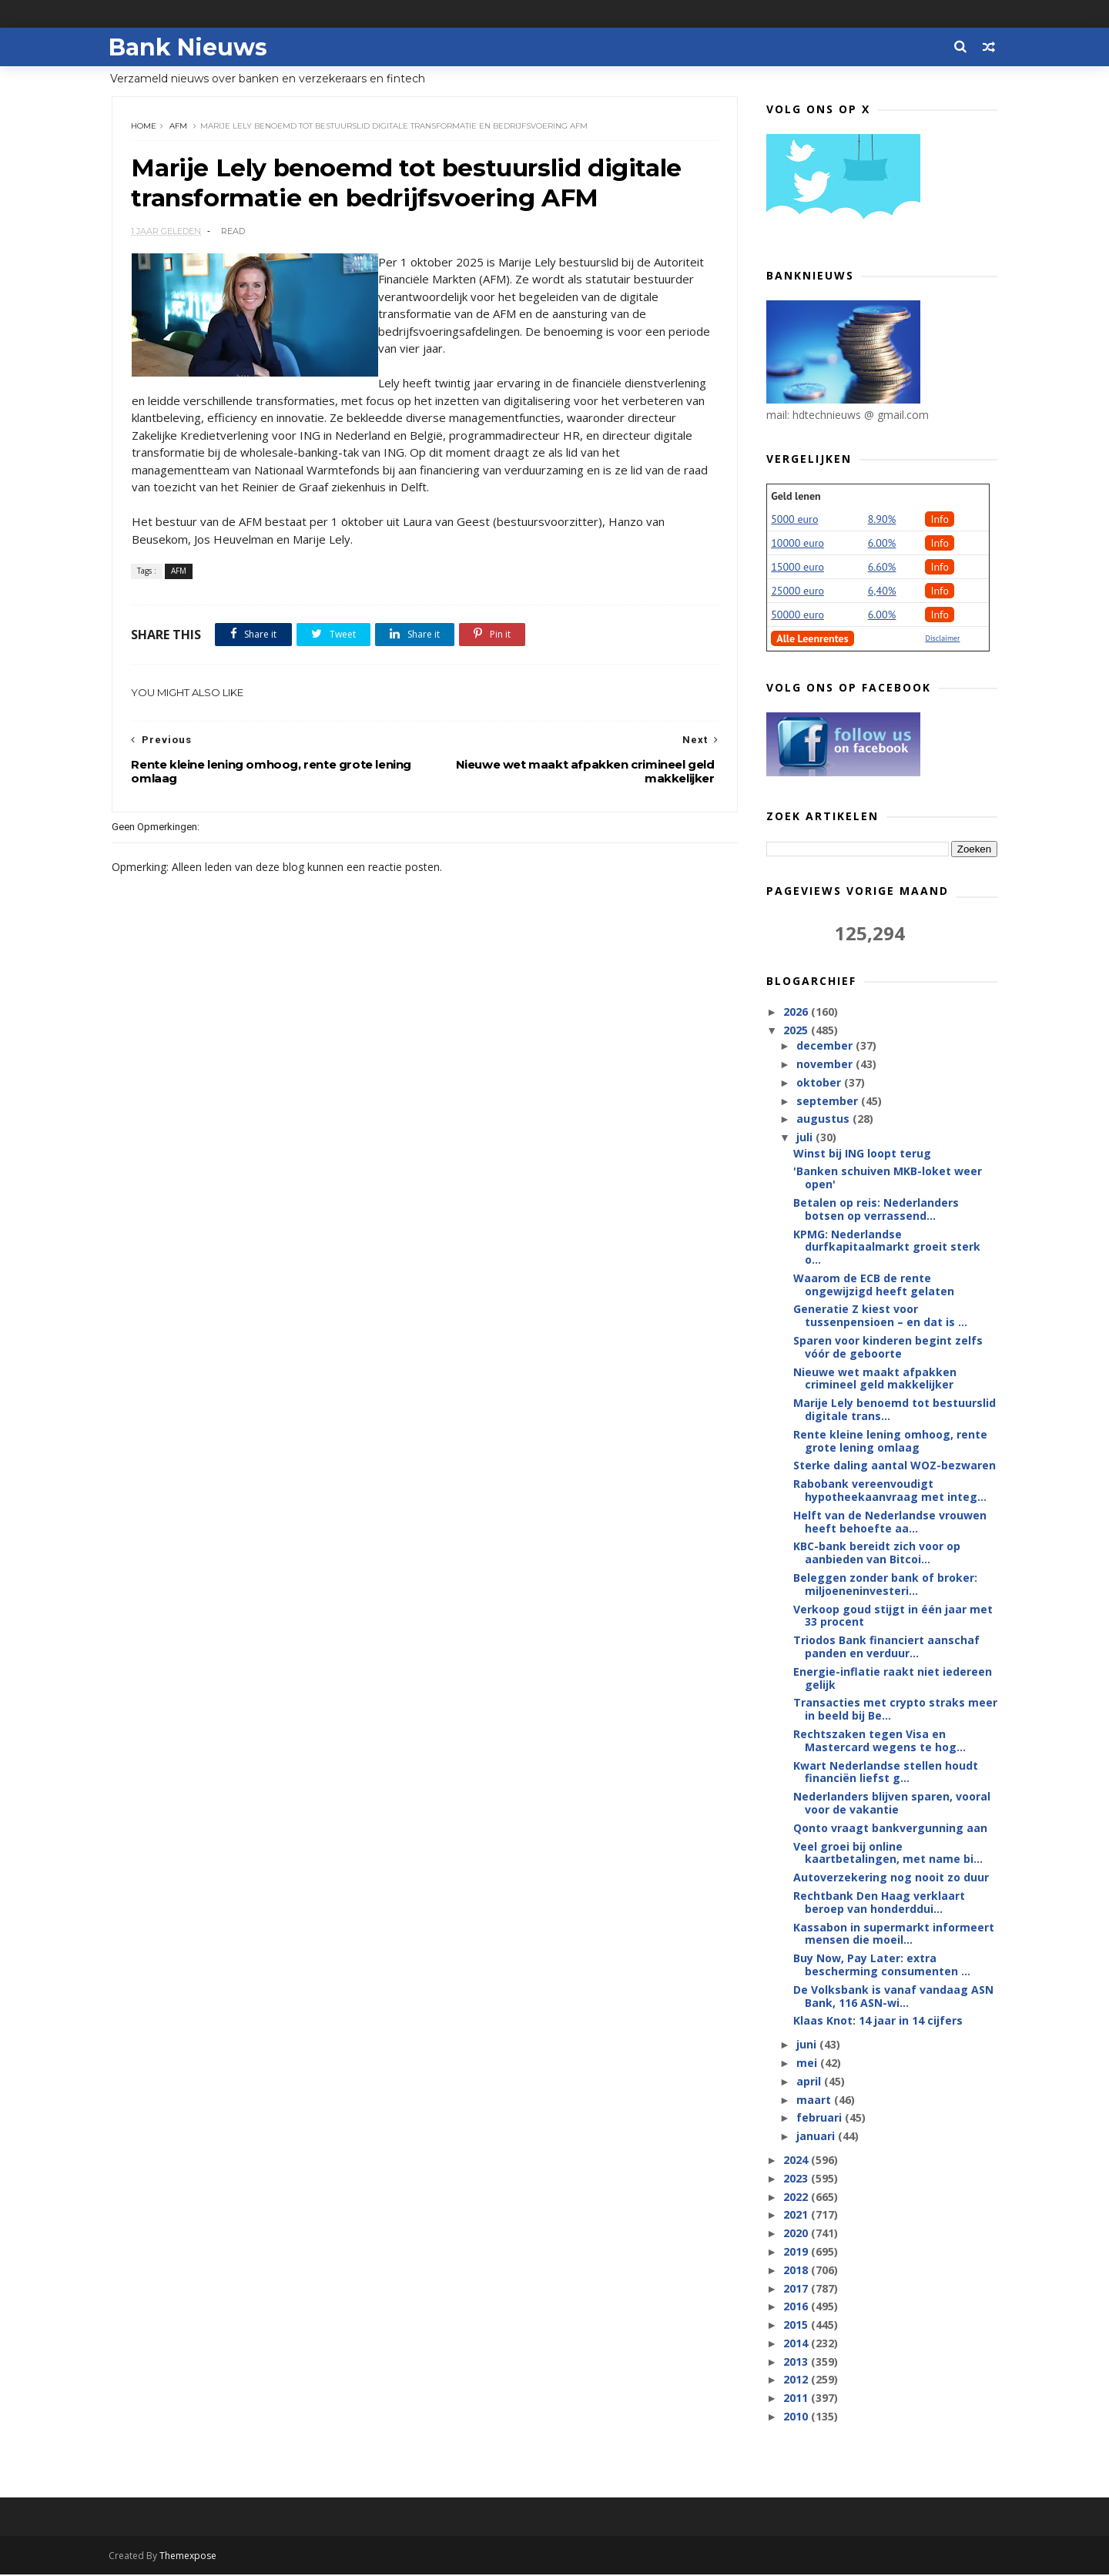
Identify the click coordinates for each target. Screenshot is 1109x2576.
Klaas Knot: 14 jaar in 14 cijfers (878, 2021)
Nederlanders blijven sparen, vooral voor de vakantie (891, 1803)
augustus (824, 1119)
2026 (797, 1012)
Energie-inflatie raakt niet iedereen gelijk (892, 1679)
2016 (797, 2307)
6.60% (882, 567)
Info (939, 520)
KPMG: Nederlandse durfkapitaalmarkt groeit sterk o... (886, 1247)
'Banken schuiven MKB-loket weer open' (887, 1178)
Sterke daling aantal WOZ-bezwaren (894, 1466)
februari (820, 2118)
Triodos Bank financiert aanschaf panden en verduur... (886, 1647)
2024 (797, 2160)
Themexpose (190, 2557)
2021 (797, 2215)
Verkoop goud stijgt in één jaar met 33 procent (893, 1616)
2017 (797, 2288)
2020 (797, 2233)
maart (814, 2100)
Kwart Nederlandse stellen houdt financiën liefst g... (885, 1773)
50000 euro (797, 615)
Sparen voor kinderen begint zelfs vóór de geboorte (888, 1348)
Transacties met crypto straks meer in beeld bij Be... (895, 1709)
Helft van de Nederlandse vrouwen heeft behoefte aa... (890, 1522)
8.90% (882, 520)
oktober (819, 1083)
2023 (797, 2179)
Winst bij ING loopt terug (862, 1153)
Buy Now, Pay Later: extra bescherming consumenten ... (881, 1965)
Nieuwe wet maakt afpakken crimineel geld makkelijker (875, 1379)
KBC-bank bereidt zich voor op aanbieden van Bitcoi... (876, 1553)
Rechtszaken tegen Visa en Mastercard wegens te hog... (879, 1741)
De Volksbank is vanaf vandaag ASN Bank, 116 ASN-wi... (893, 1997)
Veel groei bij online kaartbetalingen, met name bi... (888, 1854)
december (825, 1046)
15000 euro (797, 567)
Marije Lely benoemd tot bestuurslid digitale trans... (894, 1410)
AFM (179, 127)
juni (807, 2045)
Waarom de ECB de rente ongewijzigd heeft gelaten (873, 1285)
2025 (797, 1030)
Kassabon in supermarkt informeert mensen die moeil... (893, 1934)
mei (807, 2063)
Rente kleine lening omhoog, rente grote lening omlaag (890, 1441)
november (825, 1064)
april (809, 2082)
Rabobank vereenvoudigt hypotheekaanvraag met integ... (890, 1491)
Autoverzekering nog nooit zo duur (891, 1878)
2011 (797, 2398)
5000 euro (794, 520)
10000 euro (797, 544)
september (828, 1101)
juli (805, 1138)
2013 (797, 2362)
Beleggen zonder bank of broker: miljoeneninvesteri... (885, 1585)
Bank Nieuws (191, 46)
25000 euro (797, 591)
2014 (797, 2343)
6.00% (882, 544)
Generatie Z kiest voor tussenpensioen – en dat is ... (880, 1316)
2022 (797, 2196)
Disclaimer (942, 639)
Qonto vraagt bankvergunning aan (890, 1828)
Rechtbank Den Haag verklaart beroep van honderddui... (879, 1903)
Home (144, 127)
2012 (797, 2380)
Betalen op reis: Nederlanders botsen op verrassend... (876, 1210)
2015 (797, 2325)
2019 (797, 2252)
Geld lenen (795, 497)
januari (816, 2136)
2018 (797, 2270)
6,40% (882, 591)
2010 (797, 2417)
